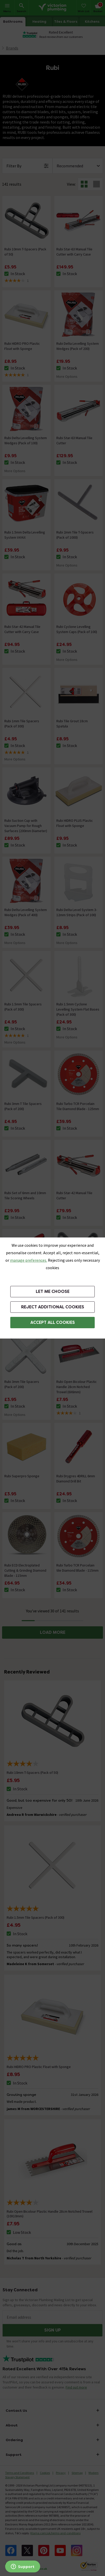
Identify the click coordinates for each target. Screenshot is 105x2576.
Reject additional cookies (52, 1307)
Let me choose (52, 1291)
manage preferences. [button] (28, 1260)
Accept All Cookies (52, 1322)
